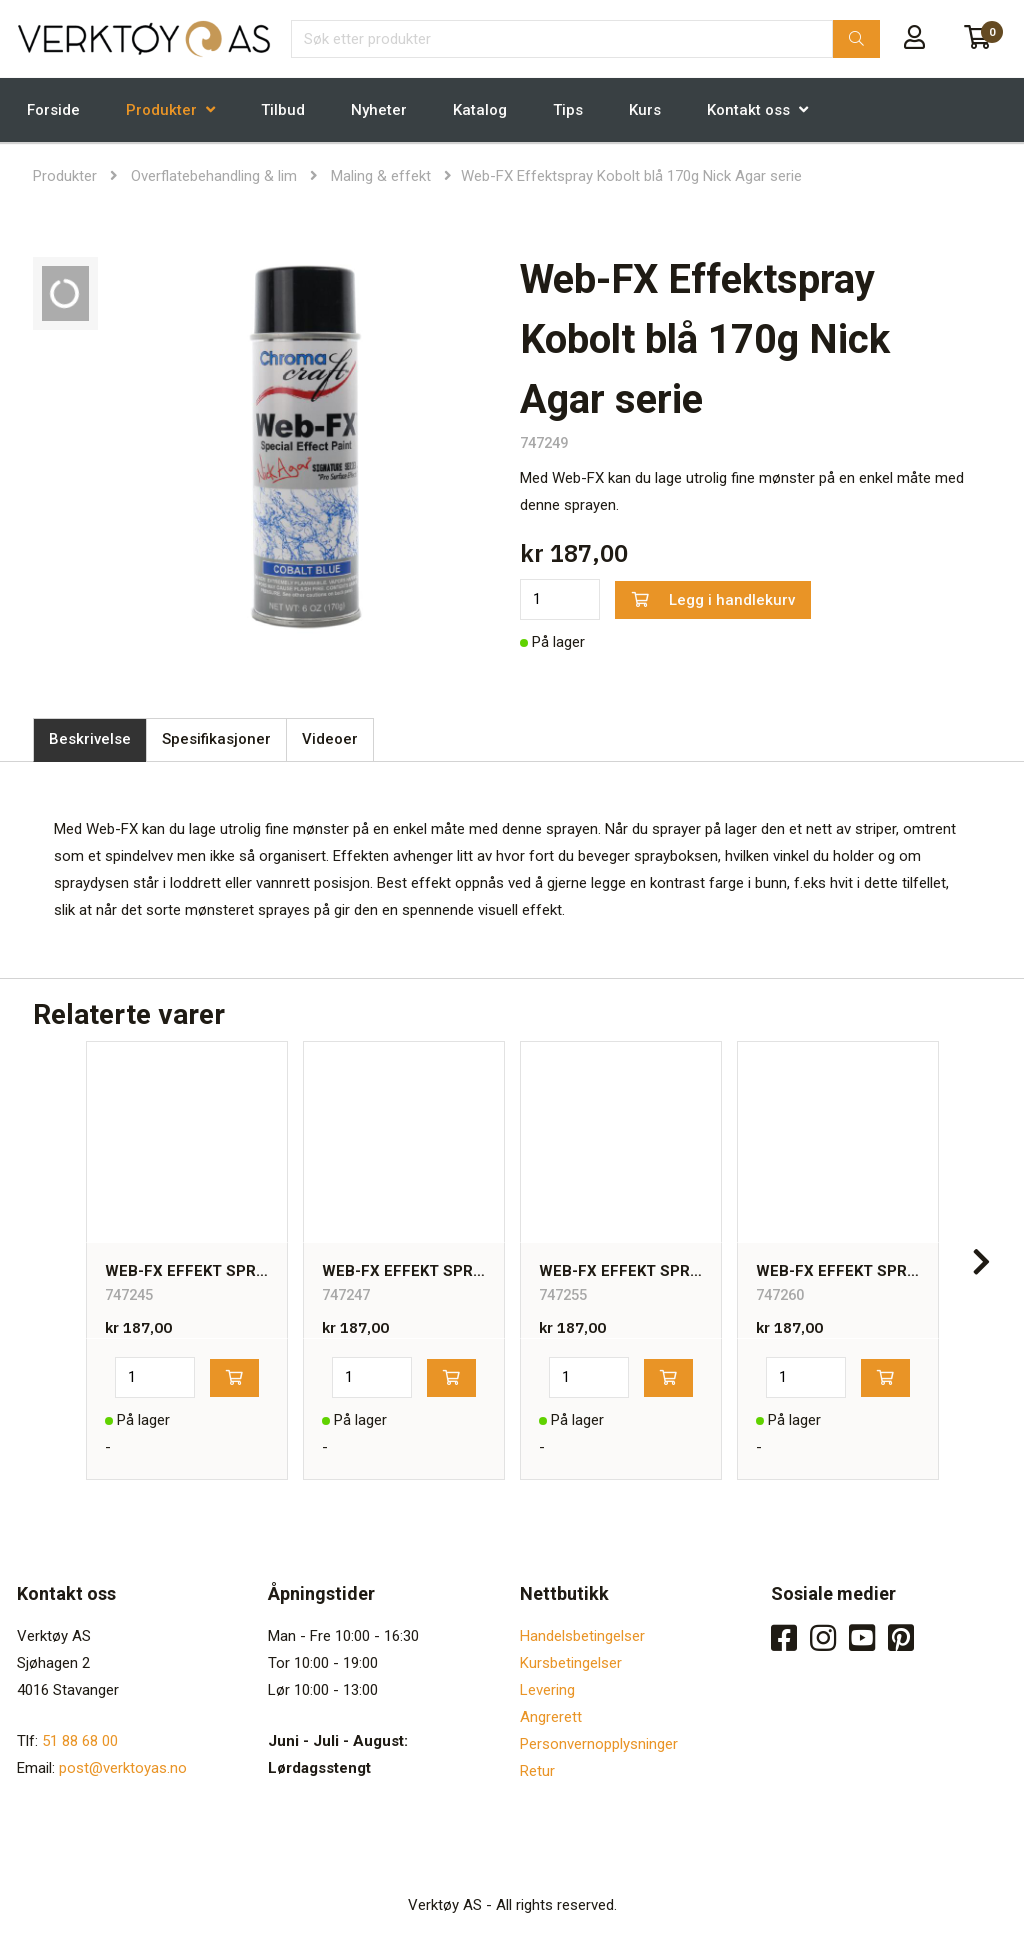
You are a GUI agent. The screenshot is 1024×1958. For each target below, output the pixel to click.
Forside (53, 110)
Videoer (330, 739)
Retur (537, 1771)
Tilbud (283, 110)
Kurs (645, 110)
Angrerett (551, 1717)
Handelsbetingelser (582, 1636)
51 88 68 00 (80, 1741)
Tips (568, 110)
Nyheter (379, 110)
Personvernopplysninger (599, 1744)
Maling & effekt (381, 176)
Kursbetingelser (571, 1663)
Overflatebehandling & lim (214, 176)
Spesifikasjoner (216, 739)
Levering (547, 1690)
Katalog (480, 110)
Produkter (161, 110)
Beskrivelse (90, 739)
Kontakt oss (748, 110)
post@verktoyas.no (123, 1768)
